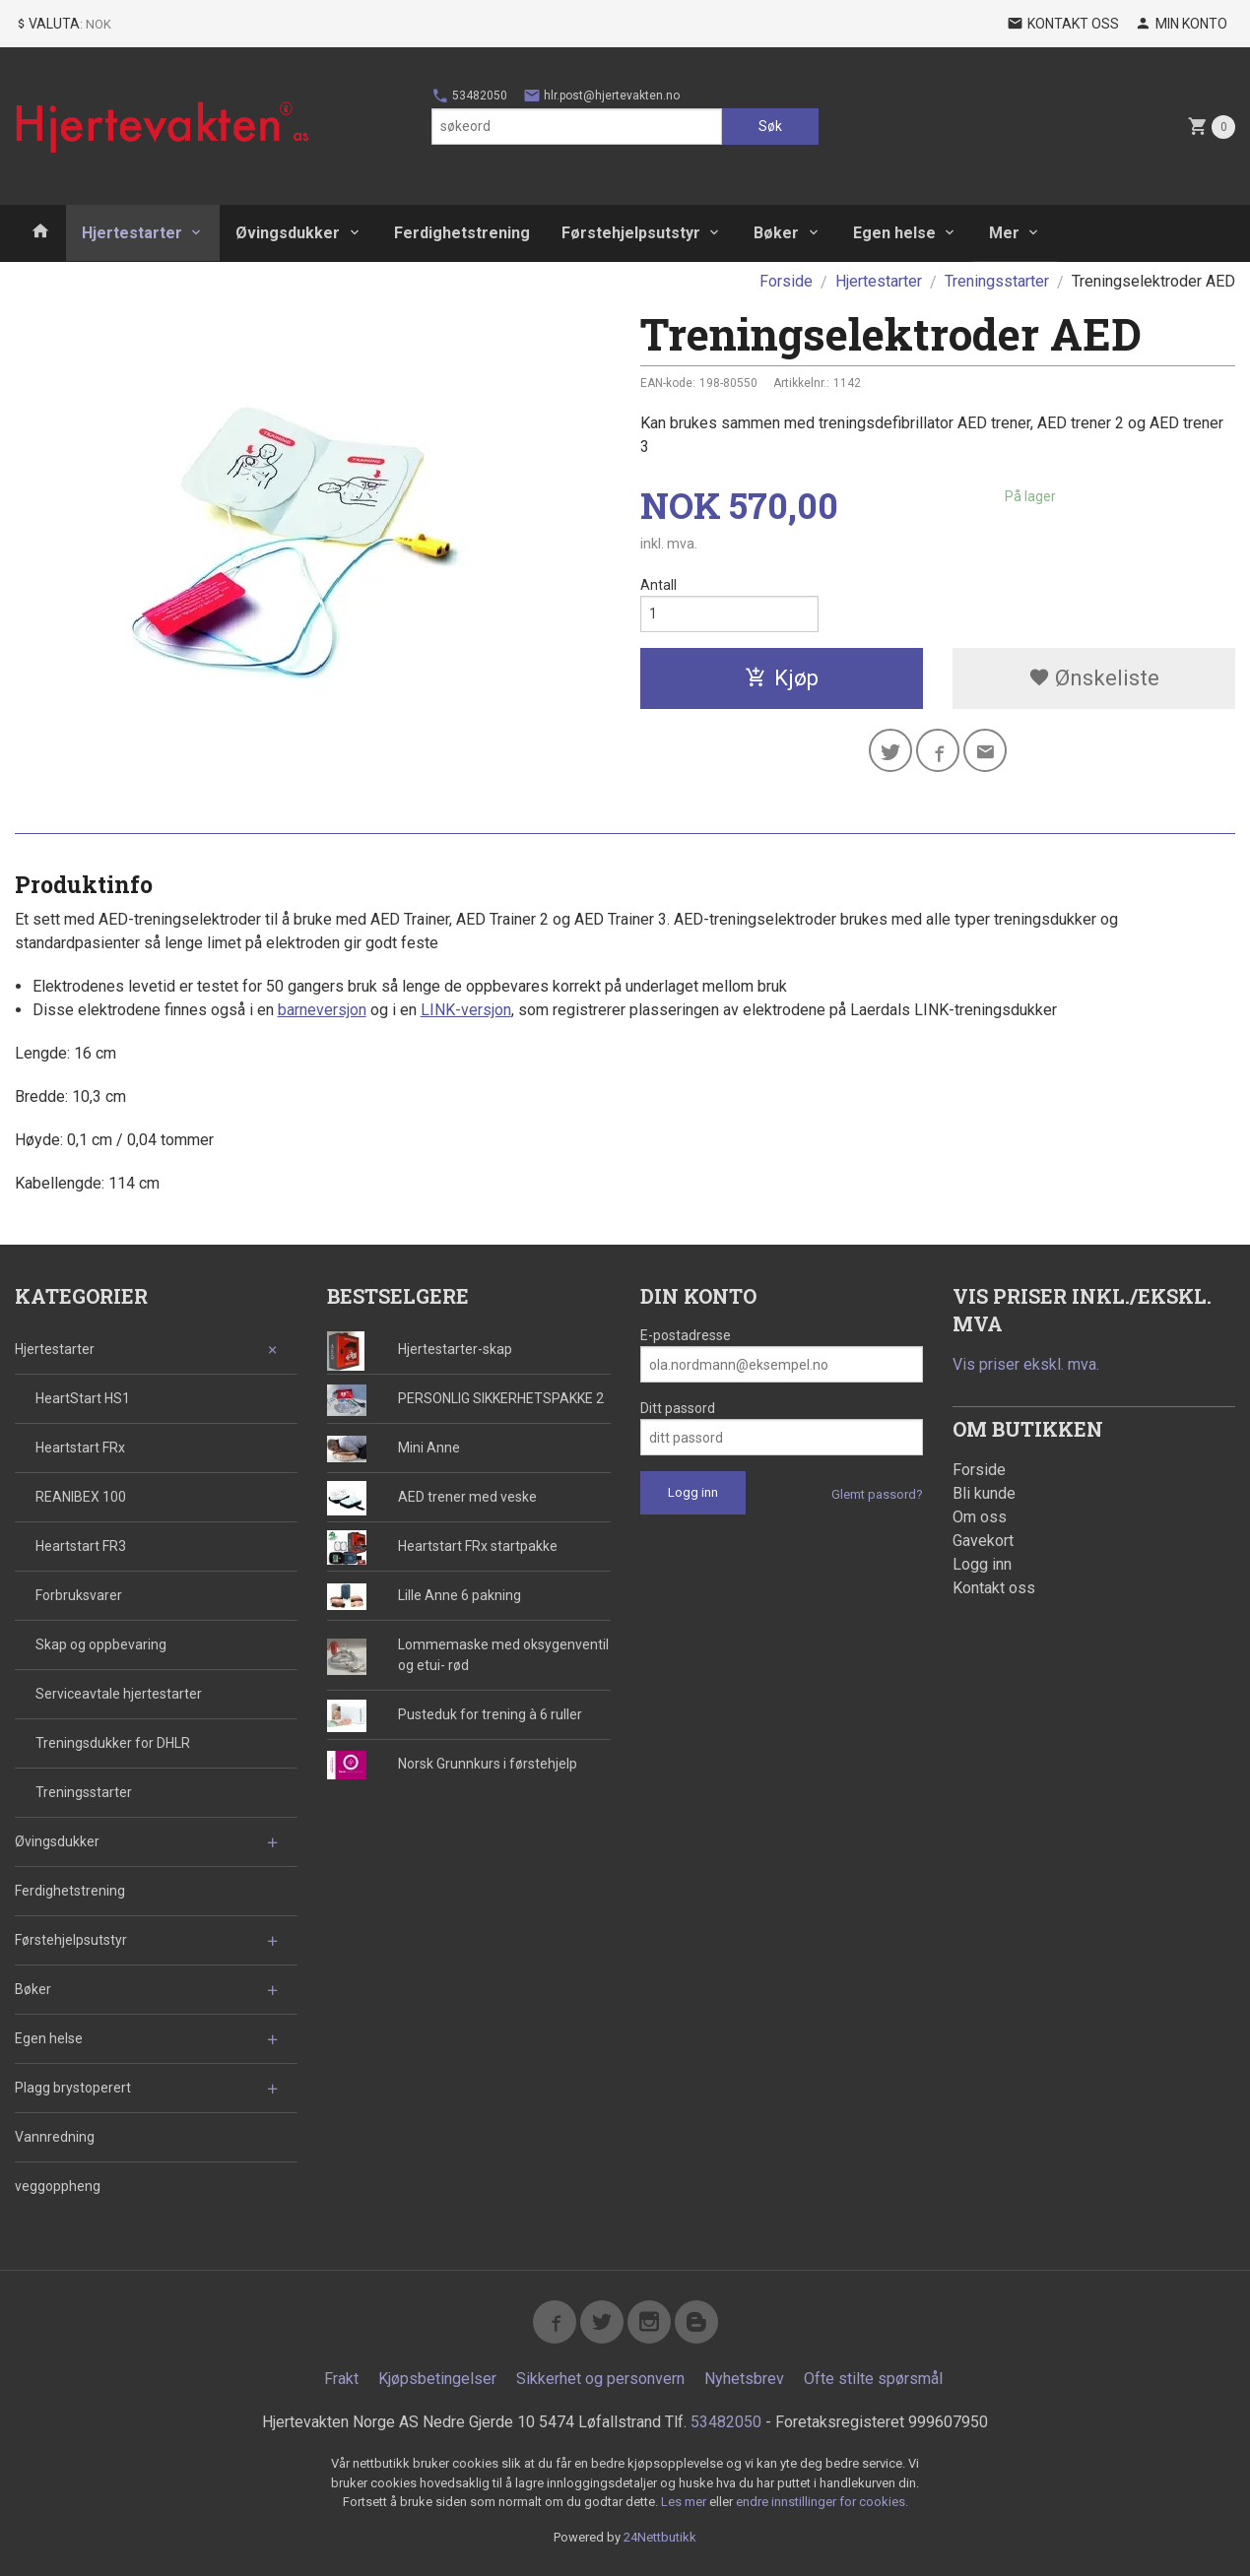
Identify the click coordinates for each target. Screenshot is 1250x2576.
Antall (658, 585)
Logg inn (982, 1564)
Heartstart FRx (80, 1447)
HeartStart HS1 (82, 1398)
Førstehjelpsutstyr (630, 233)
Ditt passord (677, 1408)
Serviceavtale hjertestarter (118, 1694)
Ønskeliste (1093, 678)
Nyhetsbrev (744, 2378)
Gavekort (983, 1540)
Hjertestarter (132, 233)
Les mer (685, 2501)
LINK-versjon (466, 1009)
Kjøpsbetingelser (437, 2378)
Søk (770, 126)
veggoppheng (57, 2186)
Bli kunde (984, 1493)
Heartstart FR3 (80, 1546)
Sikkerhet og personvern (600, 2378)
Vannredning (55, 2137)
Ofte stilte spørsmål (873, 2378)
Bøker (776, 233)
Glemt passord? (877, 1494)
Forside (786, 281)
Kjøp (782, 678)
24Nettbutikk (660, 2537)
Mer (1004, 233)
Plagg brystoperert (73, 2087)
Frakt (341, 2378)
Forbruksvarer (78, 1595)
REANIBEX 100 (80, 1497)
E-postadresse (685, 1335)
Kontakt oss (994, 1587)
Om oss (980, 1517)
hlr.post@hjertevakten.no (601, 95)
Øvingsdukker (287, 233)
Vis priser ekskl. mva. (1026, 1364)
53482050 (469, 95)
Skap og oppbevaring (100, 1644)
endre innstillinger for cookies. (822, 2501)
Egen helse (894, 233)
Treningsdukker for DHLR (112, 1743)
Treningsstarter (83, 1792)
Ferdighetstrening (462, 233)
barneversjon (322, 1009)
